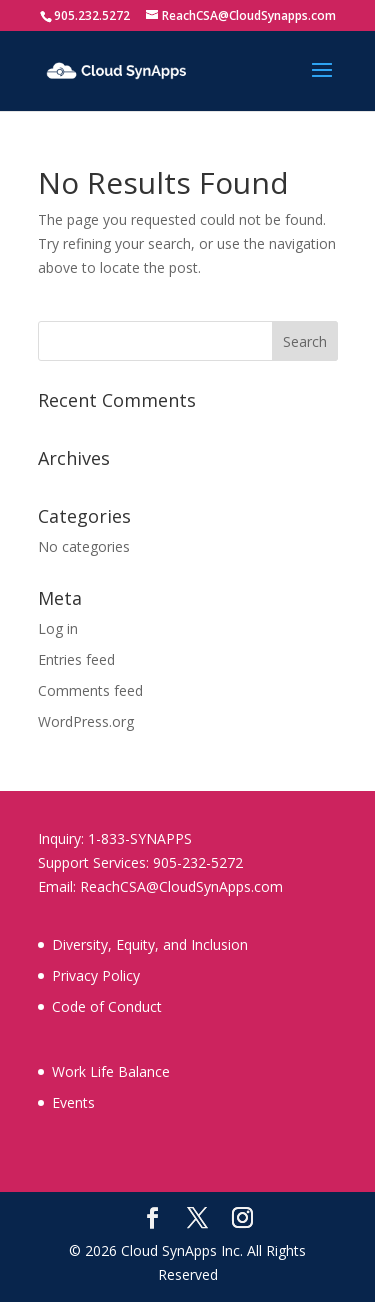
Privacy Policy (96, 975)
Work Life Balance (111, 1071)
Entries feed (76, 659)
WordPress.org (86, 721)
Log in (58, 628)
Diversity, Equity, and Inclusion (150, 944)
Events (73, 1102)
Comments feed (90, 690)
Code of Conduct (107, 1006)
